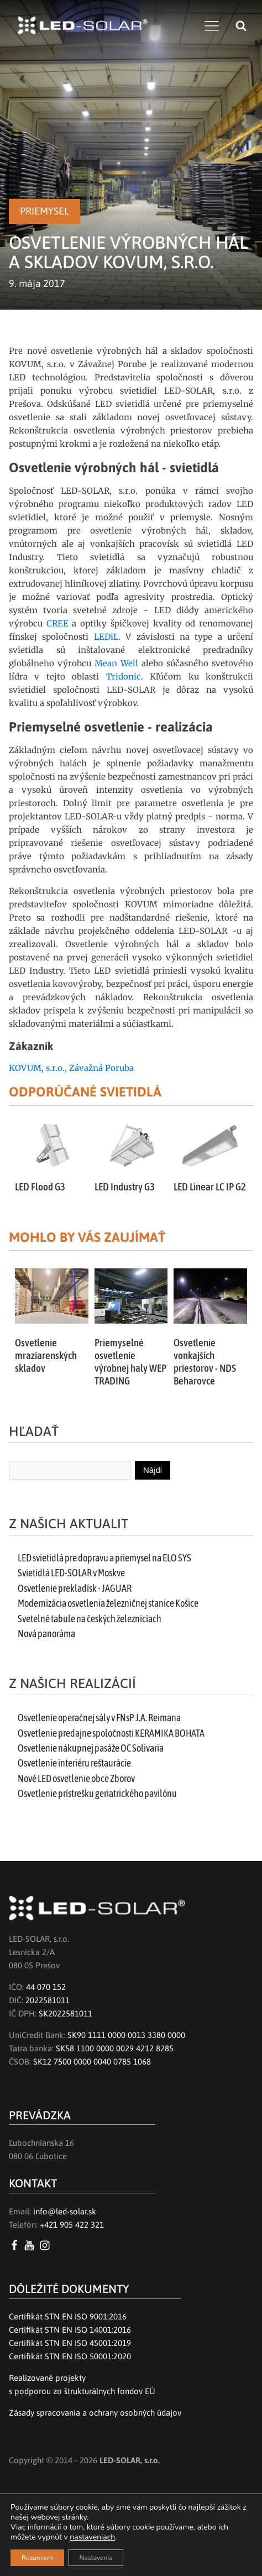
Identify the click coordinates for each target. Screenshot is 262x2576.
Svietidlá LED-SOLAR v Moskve (71, 1573)
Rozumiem (37, 2557)
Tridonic (123, 676)
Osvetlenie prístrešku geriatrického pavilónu (97, 1793)
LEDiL (106, 636)
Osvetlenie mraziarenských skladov (46, 1355)
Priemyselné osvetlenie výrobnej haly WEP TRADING (130, 1361)
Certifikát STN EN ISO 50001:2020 (70, 2356)
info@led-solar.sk (64, 2211)
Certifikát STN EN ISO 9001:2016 (68, 2316)
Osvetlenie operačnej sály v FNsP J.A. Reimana (99, 1717)
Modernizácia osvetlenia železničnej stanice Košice (108, 1603)
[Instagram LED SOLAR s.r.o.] (46, 2245)
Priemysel (44, 211)
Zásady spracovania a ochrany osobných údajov (95, 2412)
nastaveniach (92, 2537)
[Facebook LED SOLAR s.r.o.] (16, 2245)
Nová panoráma (46, 1633)
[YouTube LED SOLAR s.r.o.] (31, 2245)
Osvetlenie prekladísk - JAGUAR (75, 1588)
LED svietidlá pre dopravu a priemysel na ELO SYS (104, 1558)
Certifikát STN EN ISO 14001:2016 (70, 2329)
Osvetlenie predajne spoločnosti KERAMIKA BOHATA (111, 1733)
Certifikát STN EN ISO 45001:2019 (70, 2343)
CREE (59, 623)
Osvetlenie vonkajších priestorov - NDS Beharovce (205, 1361)
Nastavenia (96, 2557)
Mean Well (116, 663)
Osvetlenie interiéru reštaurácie (74, 1763)
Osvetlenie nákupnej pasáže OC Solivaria (91, 1748)
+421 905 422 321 (72, 2224)
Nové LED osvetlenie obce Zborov (76, 1778)
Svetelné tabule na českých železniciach (89, 1618)
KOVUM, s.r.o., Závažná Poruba (71, 1068)
